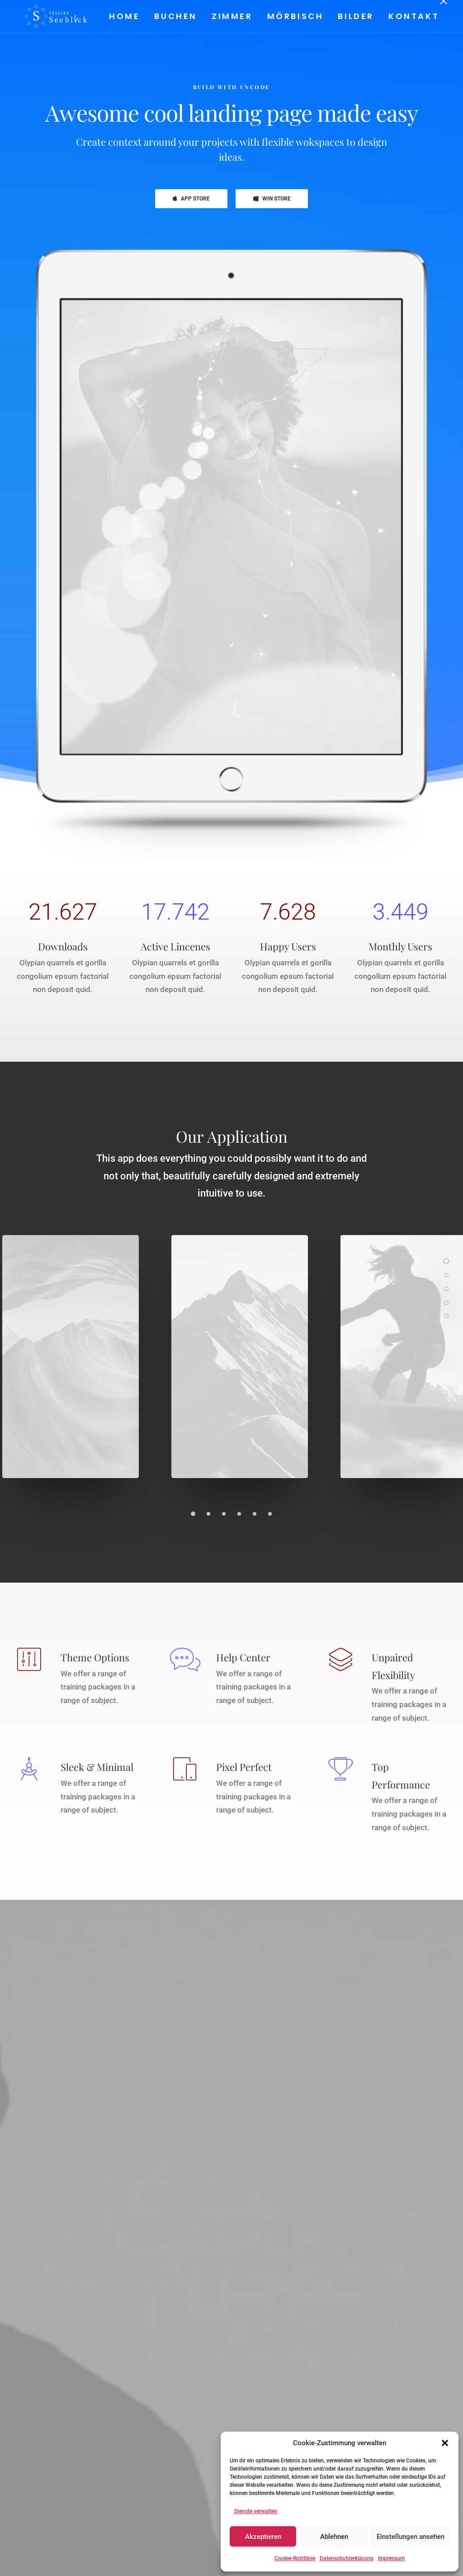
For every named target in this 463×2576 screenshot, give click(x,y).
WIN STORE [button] (272, 199)
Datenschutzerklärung (346, 2558)
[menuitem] (127, 16)
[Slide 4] (239, 1514)
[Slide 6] (270, 1514)
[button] (444, 2442)
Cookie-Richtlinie (294, 2558)
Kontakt (413, 16)
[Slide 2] (208, 1514)
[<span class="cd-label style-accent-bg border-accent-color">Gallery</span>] (446, 1274)
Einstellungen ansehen (410, 2537)
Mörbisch (295, 16)
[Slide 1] (193, 1514)
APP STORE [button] (191, 199)
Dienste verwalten (255, 2511)
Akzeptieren (263, 2537)
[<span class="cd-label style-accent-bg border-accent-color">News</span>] (446, 1315)
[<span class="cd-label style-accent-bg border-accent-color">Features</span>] (446, 1288)
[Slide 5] (254, 1514)
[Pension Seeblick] (47, 16)
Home (124, 16)
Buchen (175, 16)
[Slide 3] (224, 1514)
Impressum (391, 2558)
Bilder (355, 16)
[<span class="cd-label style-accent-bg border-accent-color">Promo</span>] (446, 1301)
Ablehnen (334, 2537)
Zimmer (231, 16)
